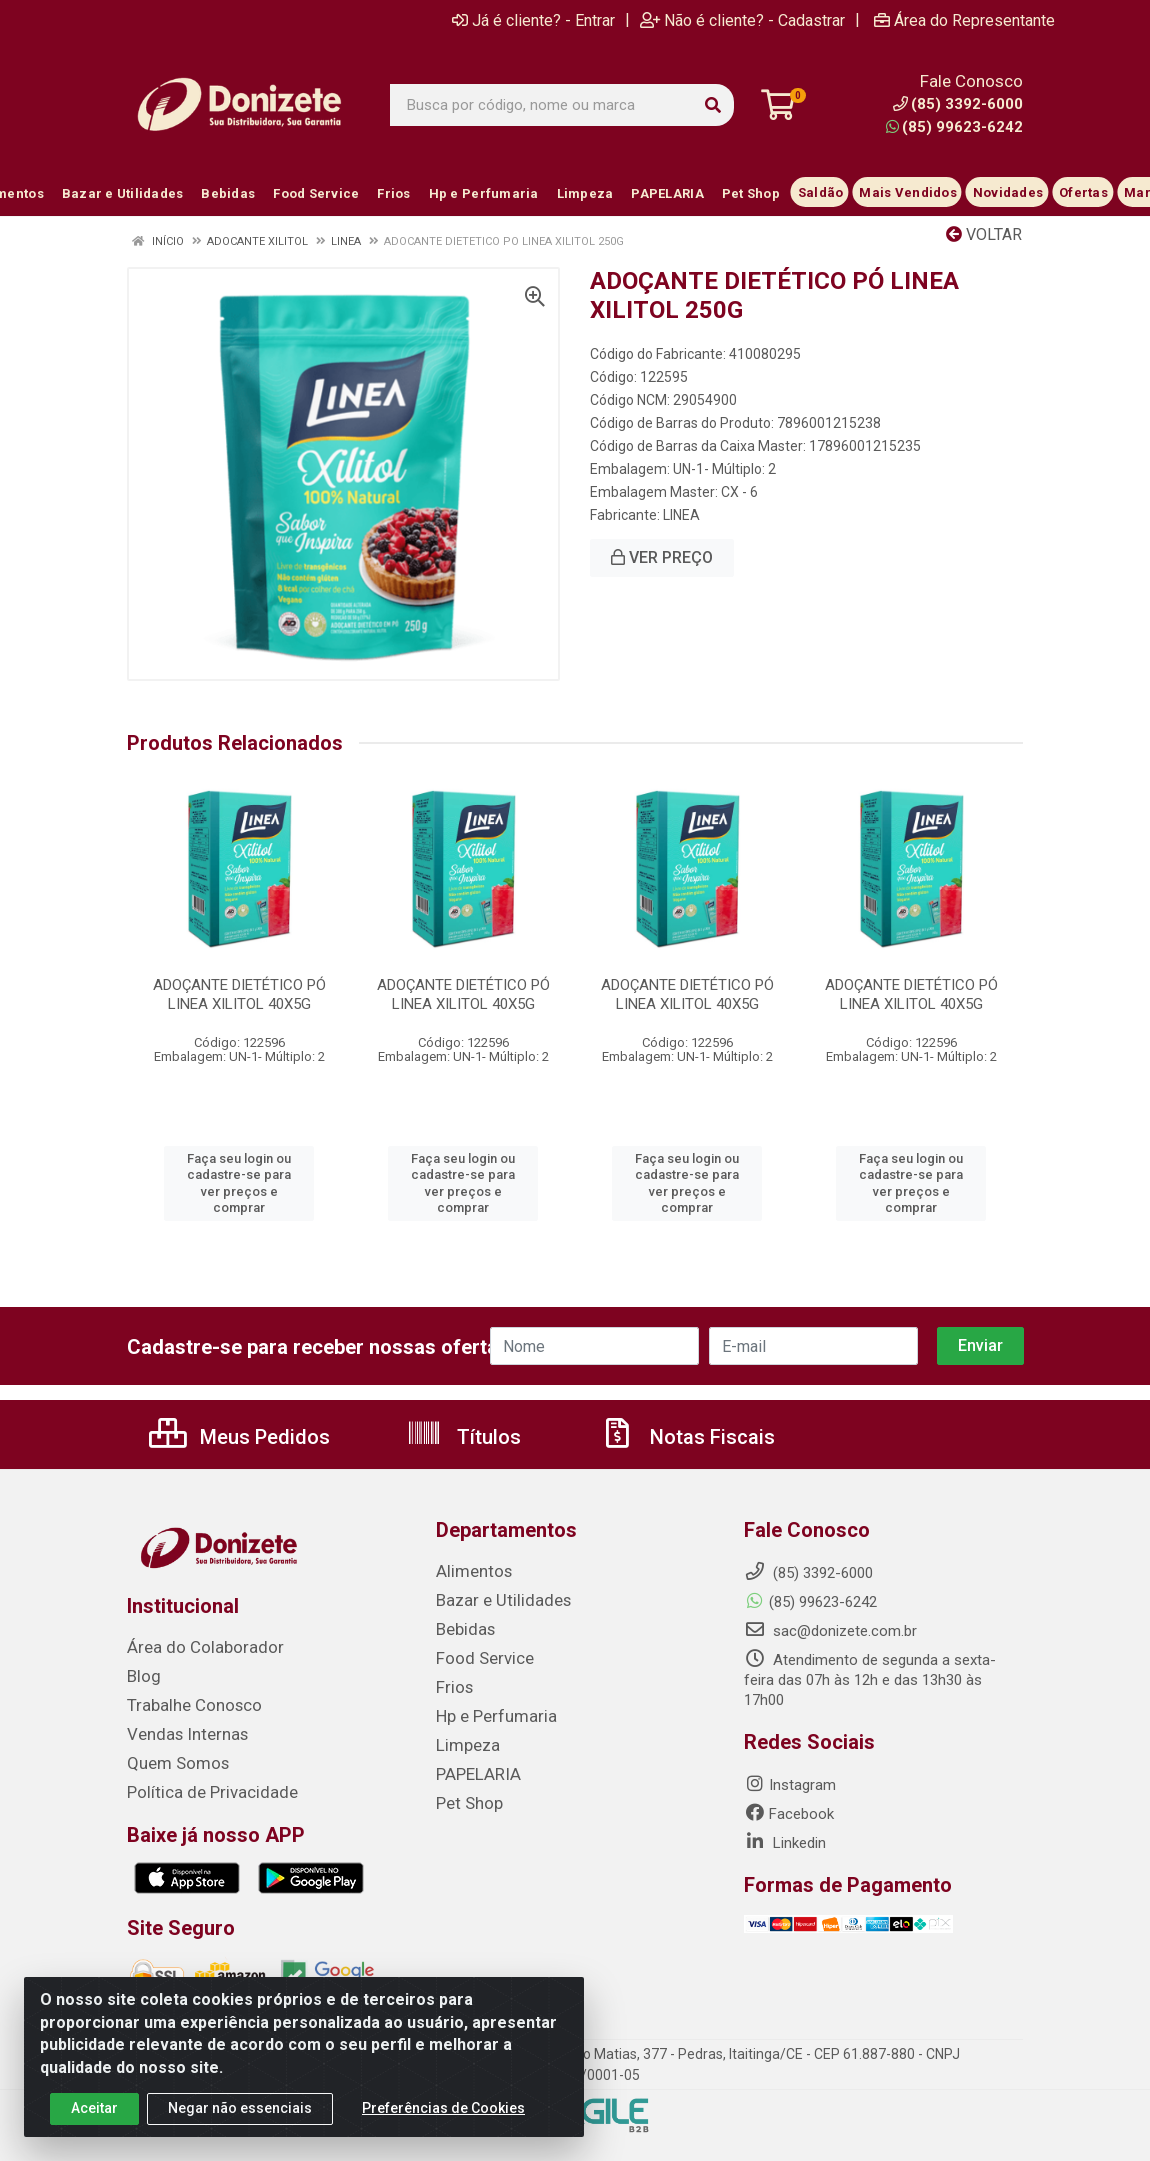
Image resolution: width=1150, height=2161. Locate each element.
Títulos (463, 1437)
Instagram (790, 1785)
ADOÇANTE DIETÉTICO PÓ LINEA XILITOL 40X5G (239, 994)
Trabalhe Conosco (187, 1703)
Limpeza (464, 1739)
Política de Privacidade (200, 1787)
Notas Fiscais (687, 1437)
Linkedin (785, 1843)
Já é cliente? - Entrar (533, 20)
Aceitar (94, 2108)
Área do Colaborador (196, 1647)
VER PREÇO (662, 557)
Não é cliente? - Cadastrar (742, 20)
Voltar (984, 234)
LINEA (681, 515)
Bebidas (462, 1627)
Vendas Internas (181, 1731)
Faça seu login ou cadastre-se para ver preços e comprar (239, 1183)
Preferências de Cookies (443, 2108)
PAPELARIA (474, 1767)
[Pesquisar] (713, 105)
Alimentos (469, 1571)
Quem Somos (172, 1759)
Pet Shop (466, 1795)
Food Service (479, 1655)
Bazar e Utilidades (494, 1599)
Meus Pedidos (239, 1437)
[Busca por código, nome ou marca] (541, 105)
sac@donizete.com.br (830, 1631)
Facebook (789, 1814)
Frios (452, 1683)
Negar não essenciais (240, 2108)
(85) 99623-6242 (954, 127)
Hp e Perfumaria (489, 1711)
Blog (141, 1675)
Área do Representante (964, 20)
